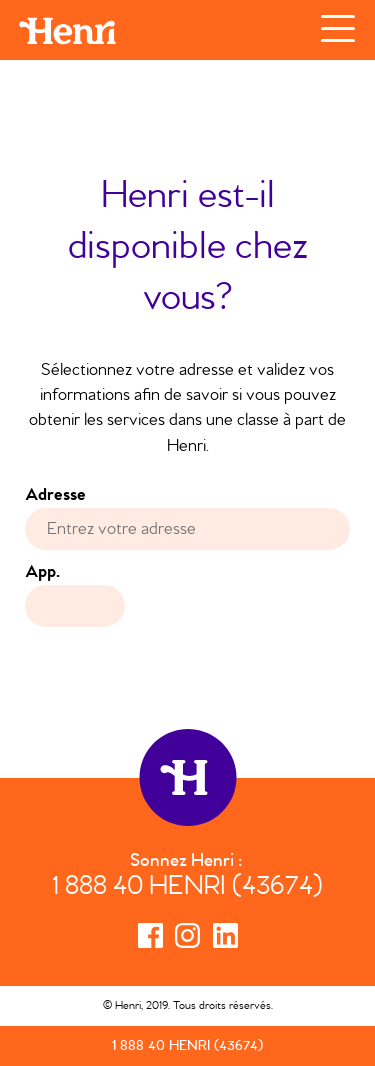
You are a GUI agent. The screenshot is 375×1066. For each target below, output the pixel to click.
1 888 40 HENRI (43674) (187, 888)
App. (42, 572)
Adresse (61, 495)
